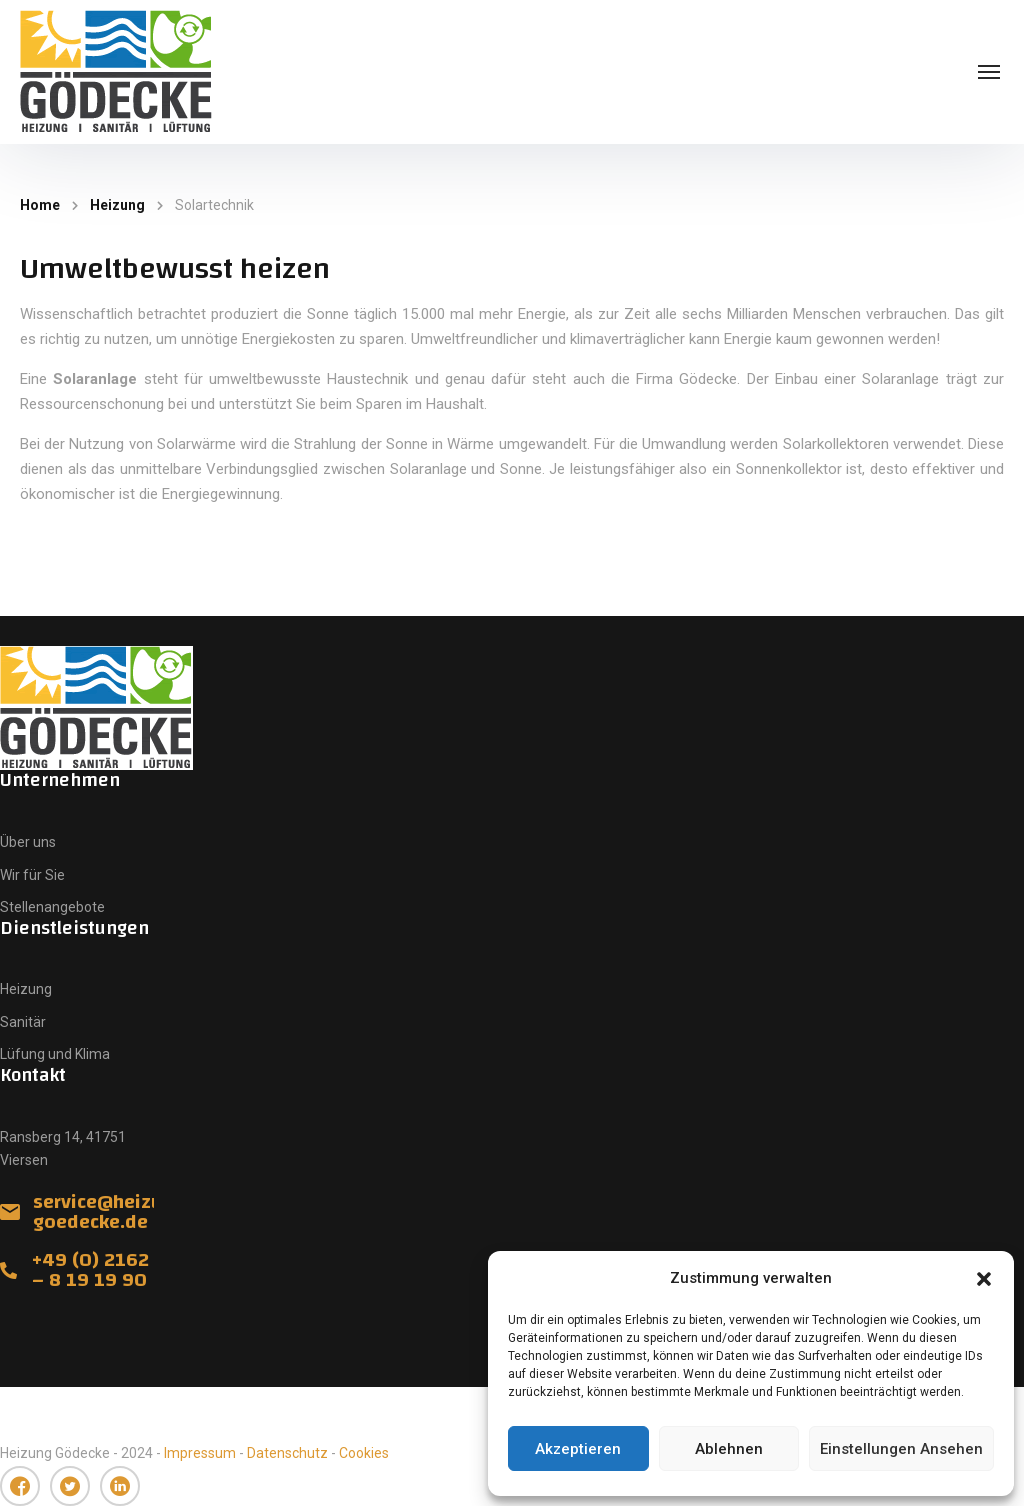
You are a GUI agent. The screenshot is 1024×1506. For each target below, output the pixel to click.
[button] (984, 1279)
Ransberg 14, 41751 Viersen (63, 1148)
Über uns (28, 842)
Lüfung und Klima (55, 1054)
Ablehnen (729, 1449)
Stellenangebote (52, 907)
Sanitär (23, 1022)
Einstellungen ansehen (901, 1449)
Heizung (117, 205)
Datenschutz (287, 1453)
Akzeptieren (578, 1449)
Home (40, 205)
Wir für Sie (32, 875)
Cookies (364, 1453)
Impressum (200, 1453)
